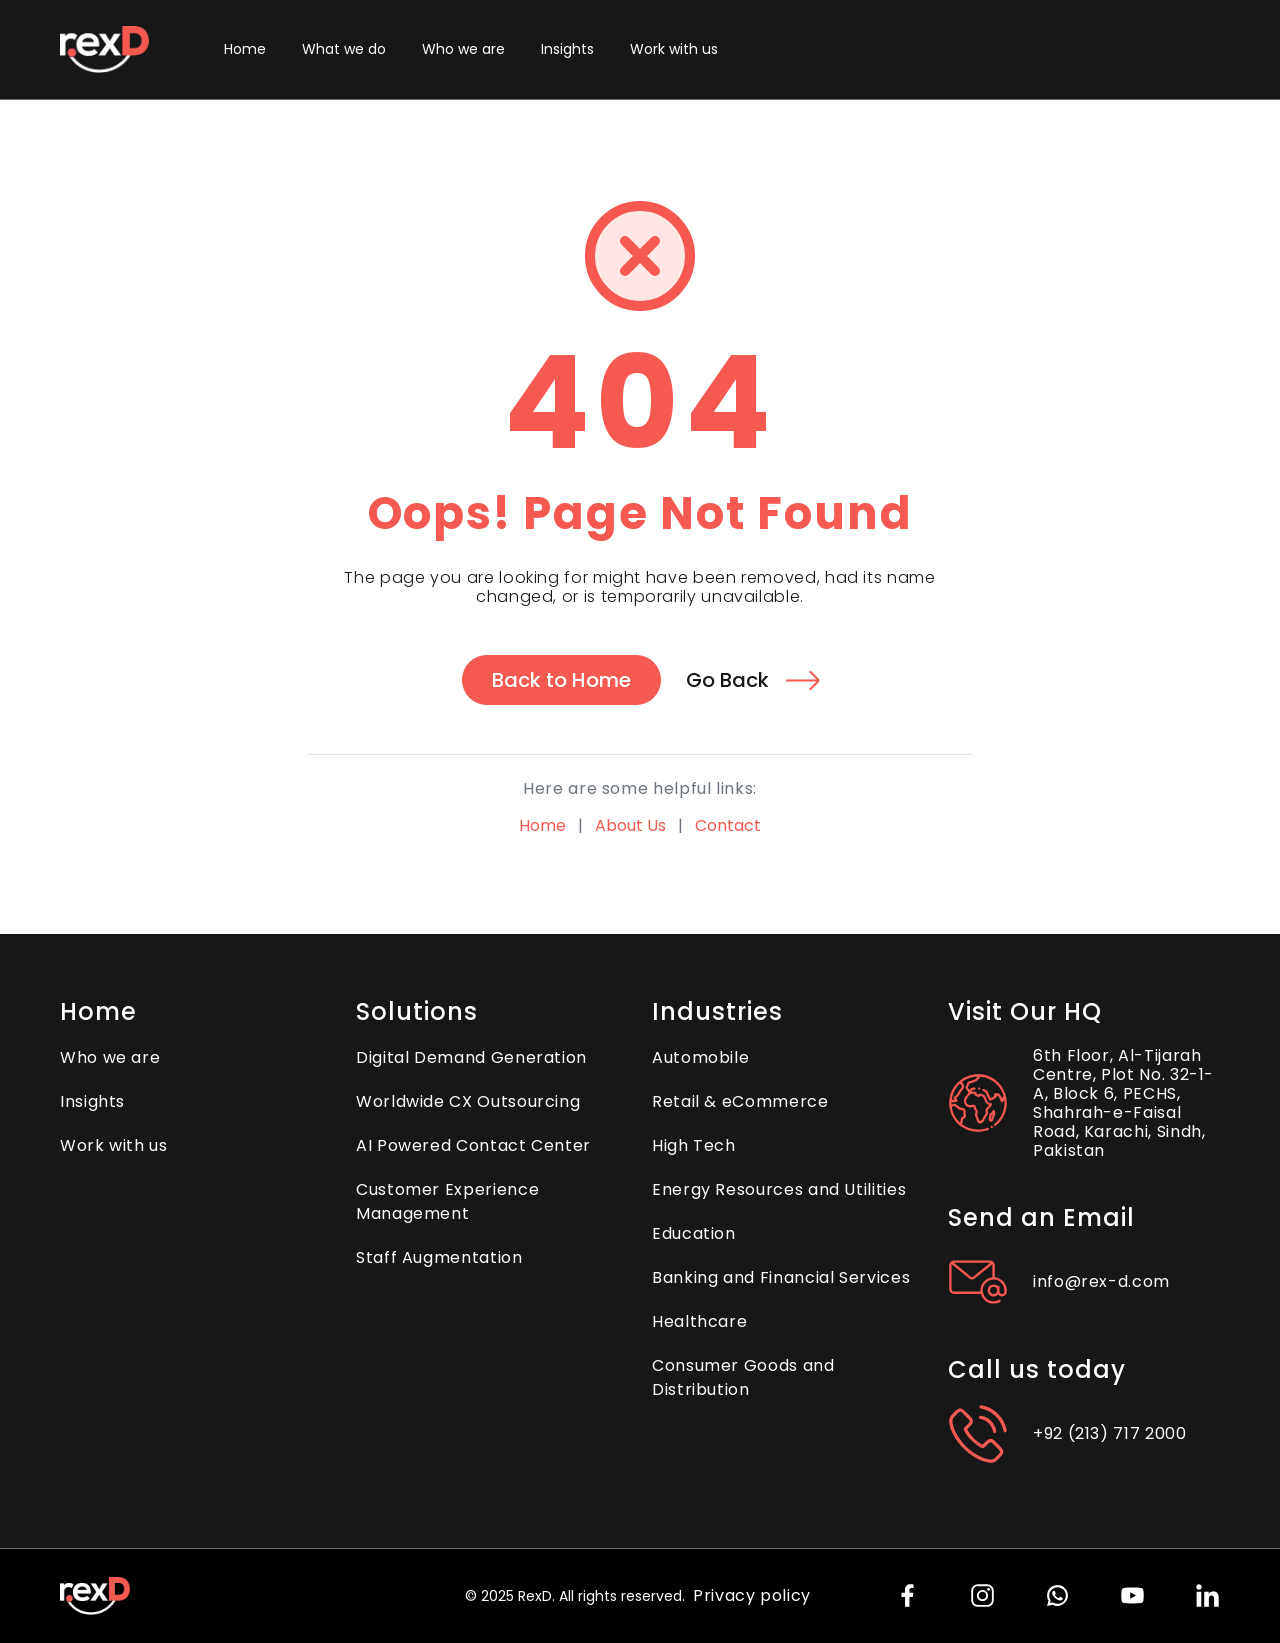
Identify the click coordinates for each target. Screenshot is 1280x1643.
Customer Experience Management (447, 1201)
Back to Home (561, 680)
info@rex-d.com (1101, 1281)
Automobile (700, 1057)
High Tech (694, 1145)
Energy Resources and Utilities (779, 1189)
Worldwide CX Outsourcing (468, 1101)
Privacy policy (752, 1595)
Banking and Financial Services (781, 1277)
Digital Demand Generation (471, 1057)
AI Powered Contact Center (473, 1145)
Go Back (752, 680)
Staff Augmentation (439, 1257)
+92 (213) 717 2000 (1110, 1433)
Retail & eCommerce (740, 1101)
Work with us (674, 49)
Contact (728, 825)
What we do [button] (344, 49)
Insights (567, 49)
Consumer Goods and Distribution (743, 1377)
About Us (630, 825)
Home (542, 825)
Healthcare (699, 1321)
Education (694, 1233)
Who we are (463, 49)
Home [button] (245, 49)
